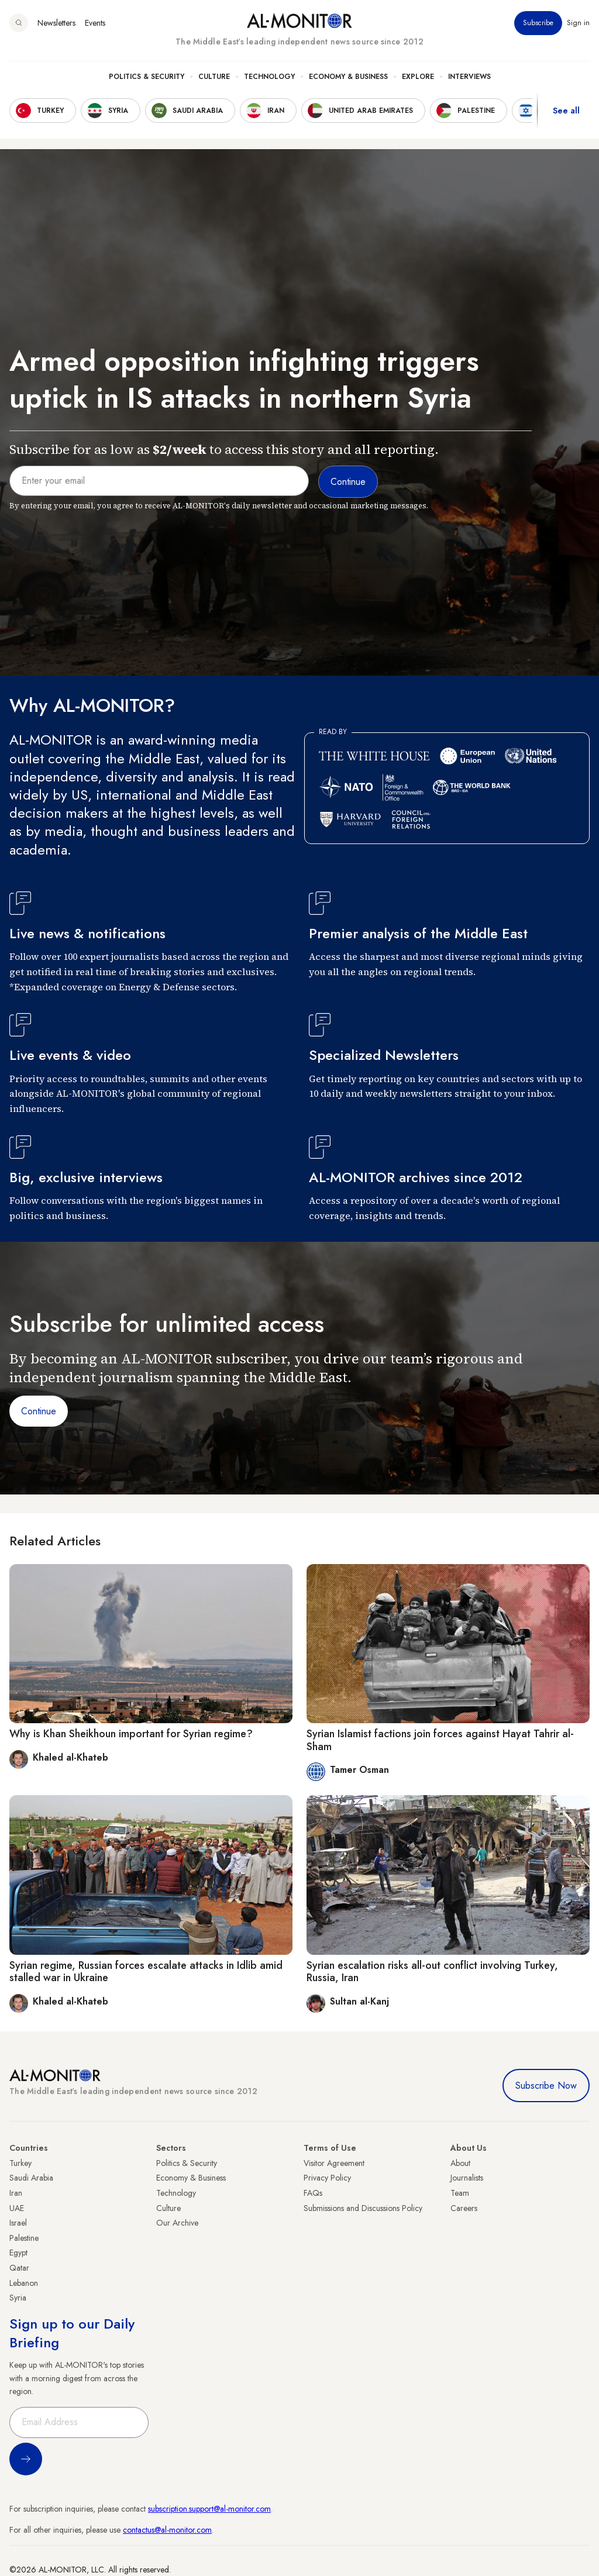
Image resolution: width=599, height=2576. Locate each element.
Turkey (20, 2163)
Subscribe (538, 23)
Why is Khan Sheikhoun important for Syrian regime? (131, 1733)
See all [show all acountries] (566, 110)
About (460, 2163)
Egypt (18, 2252)
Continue (38, 1411)
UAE (16, 2208)
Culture (214, 76)
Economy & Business (348, 76)
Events (95, 23)
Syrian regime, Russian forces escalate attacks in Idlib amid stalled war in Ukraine (146, 1972)
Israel (18, 2223)
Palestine (24, 2238)
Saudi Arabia (31, 2178)
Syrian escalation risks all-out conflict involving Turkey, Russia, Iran (432, 1972)
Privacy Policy (327, 2178)
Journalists (466, 2178)
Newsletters (56, 23)
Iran (15, 2193)
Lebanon (23, 2283)
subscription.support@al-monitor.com (209, 2509)
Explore (418, 76)
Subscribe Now (546, 2085)
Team (459, 2193)
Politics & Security (146, 76)
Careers (463, 2208)
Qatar (19, 2268)
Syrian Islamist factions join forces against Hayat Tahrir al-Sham (440, 1740)
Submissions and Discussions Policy (363, 2208)
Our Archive (177, 2223)
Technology (269, 76)
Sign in (578, 23)
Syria (17, 2297)
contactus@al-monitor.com (167, 2530)
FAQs (313, 2193)
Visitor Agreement (334, 2163)
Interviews (469, 76)
